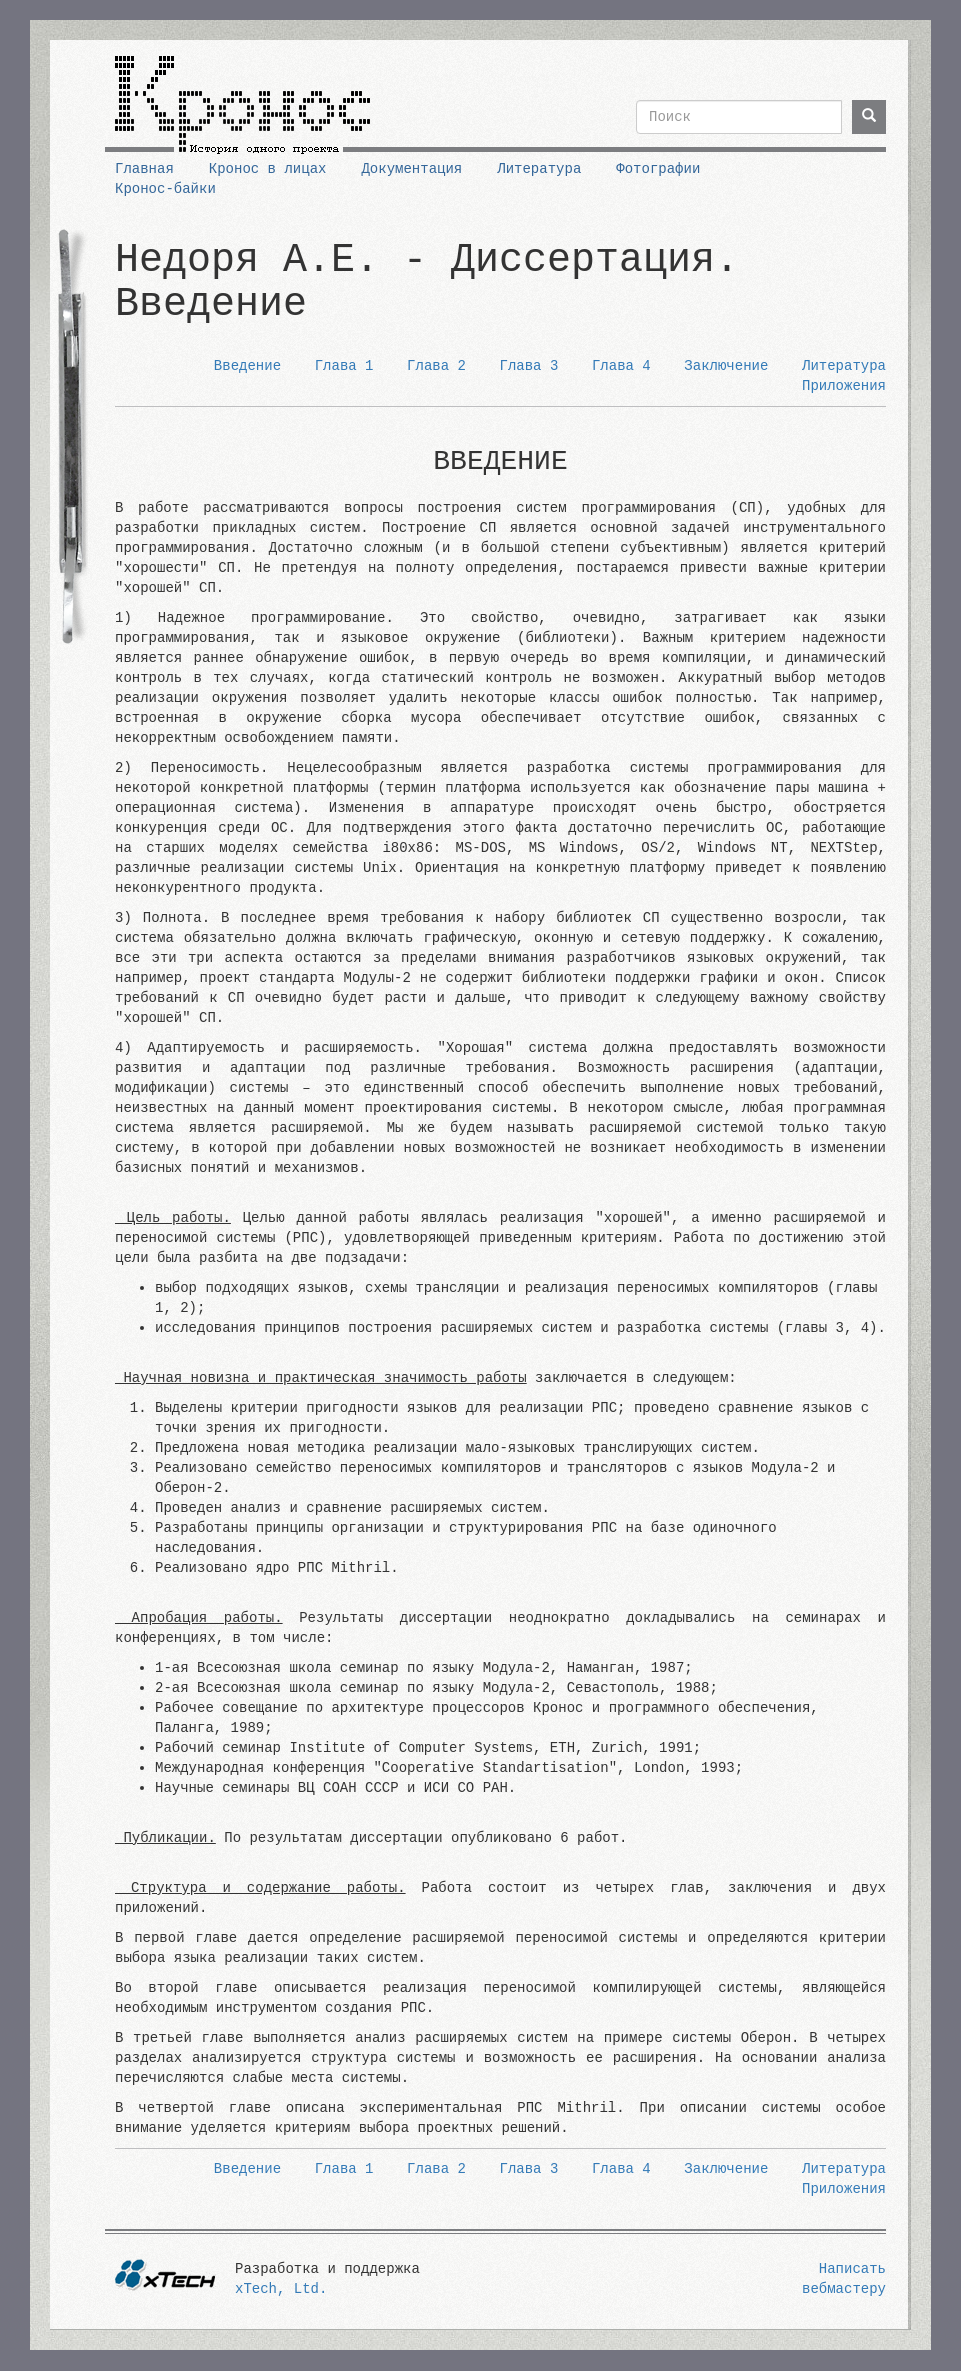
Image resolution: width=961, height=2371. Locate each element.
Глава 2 (436, 366)
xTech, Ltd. (281, 2289)
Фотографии (658, 169)
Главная (144, 169)
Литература (539, 169)
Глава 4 (621, 366)
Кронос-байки (165, 189)
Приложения (844, 386)
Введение (247, 366)
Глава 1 (344, 366)
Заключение (726, 366)
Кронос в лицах (268, 169)
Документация (411, 169)
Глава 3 (529, 366)
